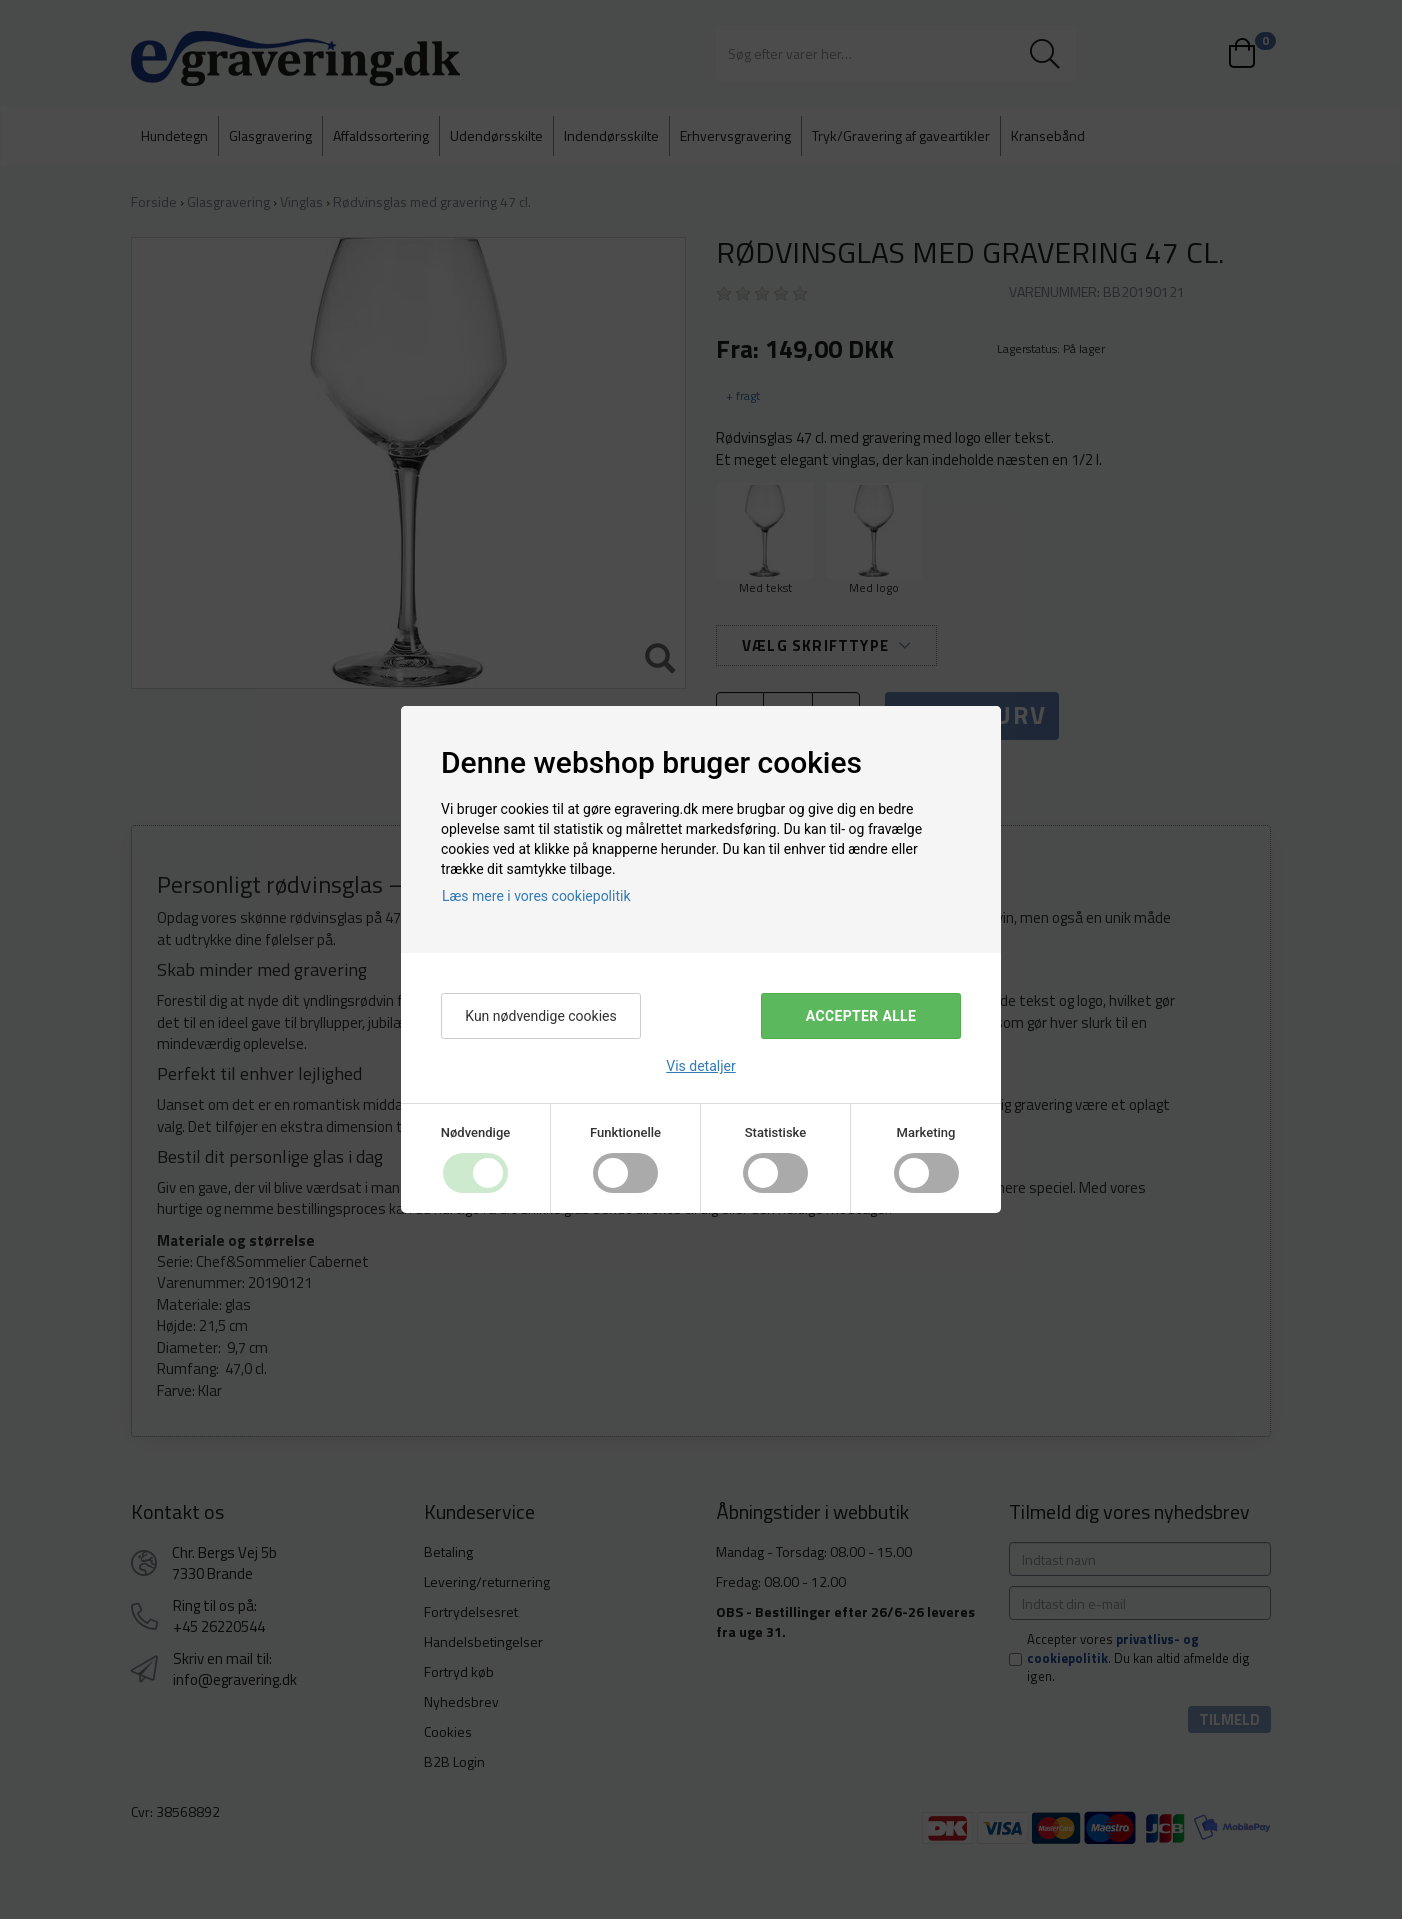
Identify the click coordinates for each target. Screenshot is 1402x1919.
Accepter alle (861, 1016)
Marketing (926, 1132)
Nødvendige (475, 1132)
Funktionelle (625, 1132)
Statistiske (776, 1132)
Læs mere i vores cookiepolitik (536, 896)
